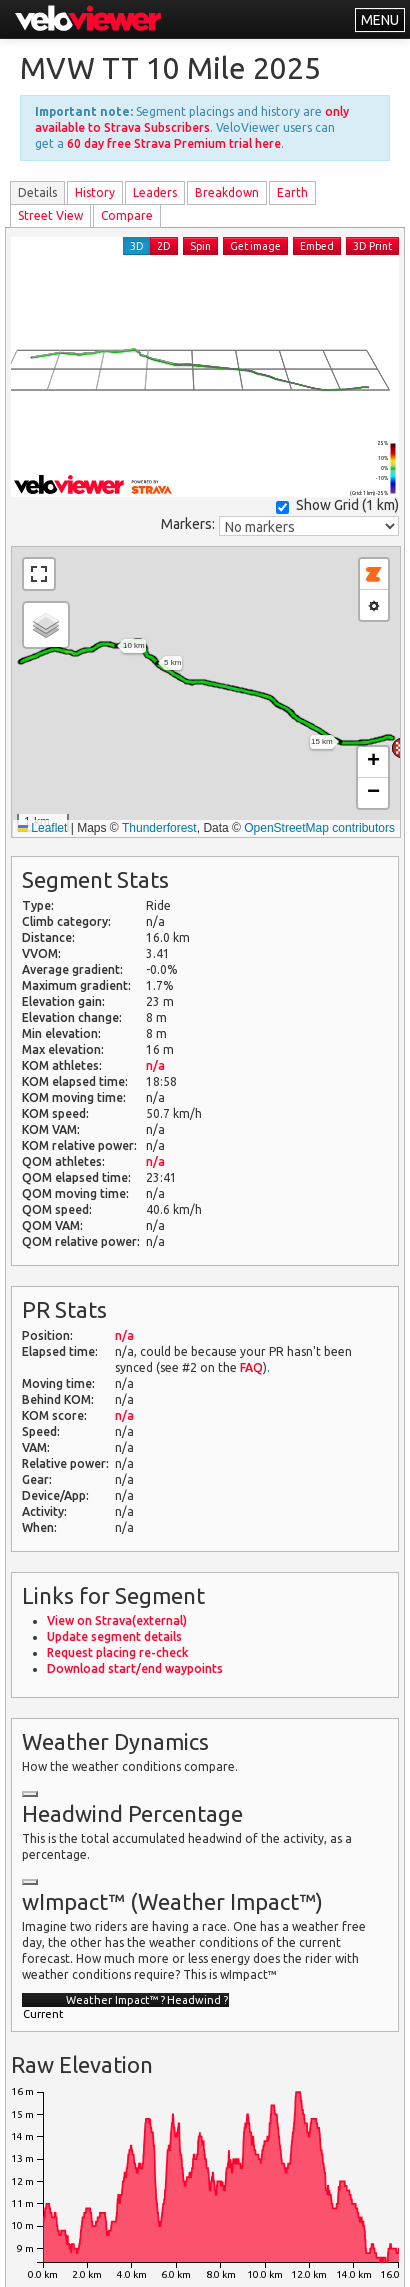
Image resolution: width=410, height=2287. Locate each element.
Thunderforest (159, 828)
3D (137, 246)
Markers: (188, 524)
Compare (127, 215)
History (95, 192)
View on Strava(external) (117, 1620)
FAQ (251, 1367)
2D (164, 246)
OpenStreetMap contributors (319, 828)
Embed (317, 246)
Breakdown (227, 192)
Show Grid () (337, 505)
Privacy (168, 2259)
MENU (380, 20)
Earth (292, 192)
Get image (255, 246)
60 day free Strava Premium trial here (174, 143)
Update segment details (114, 1636)
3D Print (372, 246)
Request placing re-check (117, 1652)
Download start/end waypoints (135, 1668)
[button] (46, 625)
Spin (200, 246)
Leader (155, 192)
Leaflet (42, 828)
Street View (50, 215)
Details (37, 192)
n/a (155, 1065)
